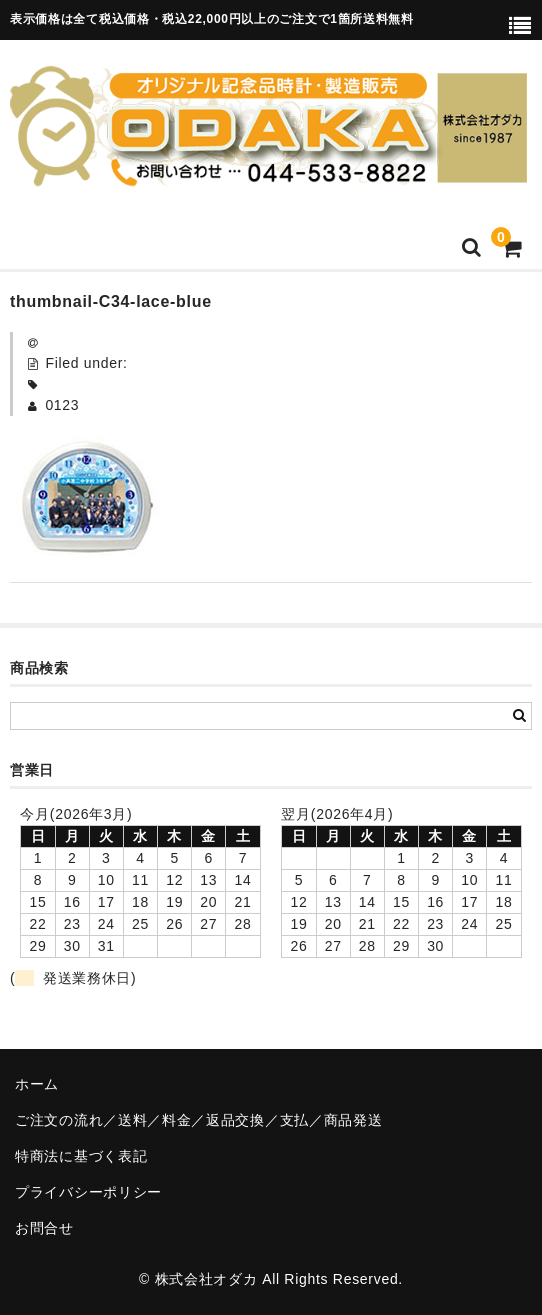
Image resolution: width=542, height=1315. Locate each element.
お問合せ (44, 1228)
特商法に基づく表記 (81, 1156)
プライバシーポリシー (88, 1192)
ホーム (37, 1084)
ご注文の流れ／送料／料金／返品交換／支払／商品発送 (199, 1120)
